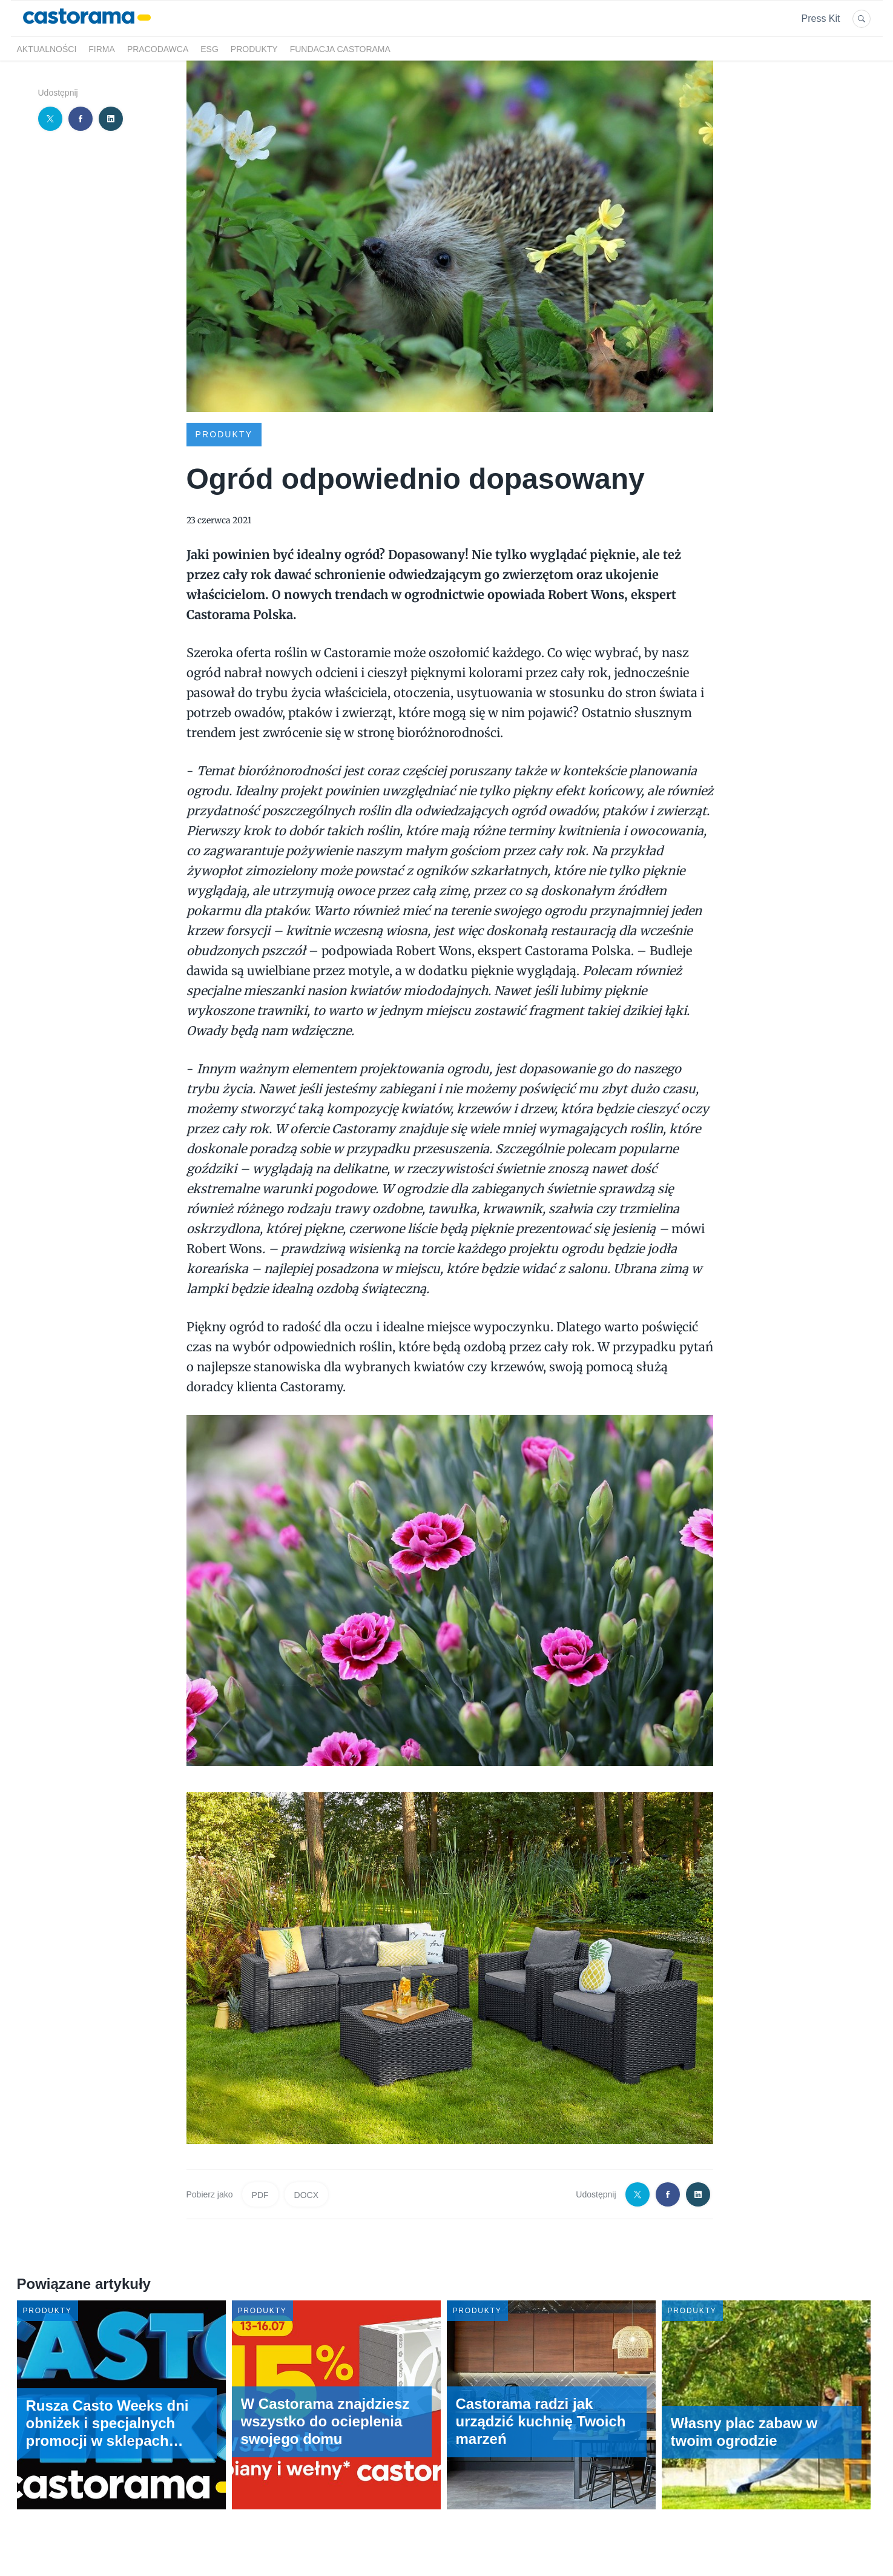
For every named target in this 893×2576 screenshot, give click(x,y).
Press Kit (820, 18)
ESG (209, 49)
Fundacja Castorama (340, 49)
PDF (260, 2195)
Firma (101, 49)
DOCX (306, 2195)
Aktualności (47, 49)
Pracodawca (157, 49)
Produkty (254, 49)
